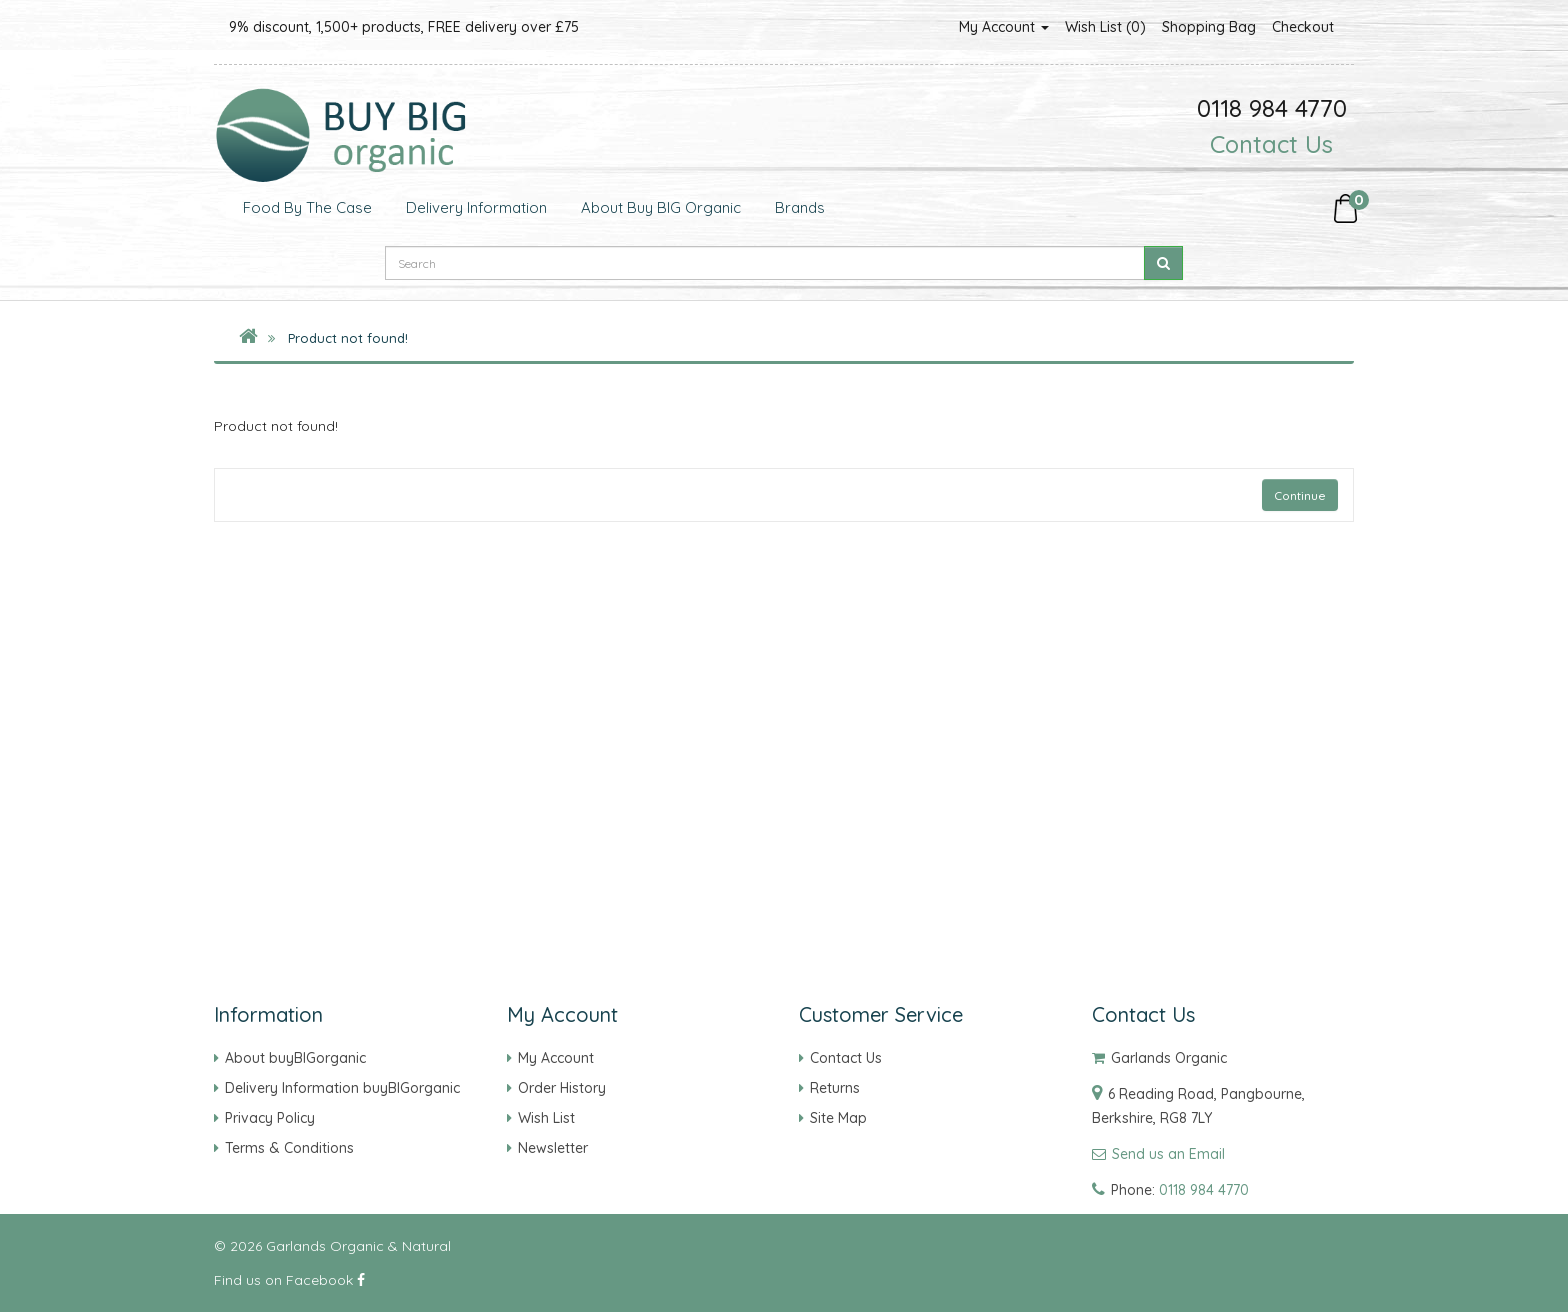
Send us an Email (1168, 1154)
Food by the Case (305, 207)
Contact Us (1271, 144)
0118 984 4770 (1204, 1190)
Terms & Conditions (289, 1148)
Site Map (838, 1118)
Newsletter (553, 1148)
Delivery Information (474, 207)
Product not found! (348, 338)
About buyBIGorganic (295, 1058)
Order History (562, 1088)
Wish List (546, 1118)
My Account (1004, 27)
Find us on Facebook (289, 1280)
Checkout (1303, 27)
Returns (835, 1088)
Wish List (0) (1105, 27)
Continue (1300, 495)
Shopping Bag (1209, 27)
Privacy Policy (270, 1118)
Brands (798, 207)
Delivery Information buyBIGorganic (342, 1088)
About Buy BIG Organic (659, 207)
